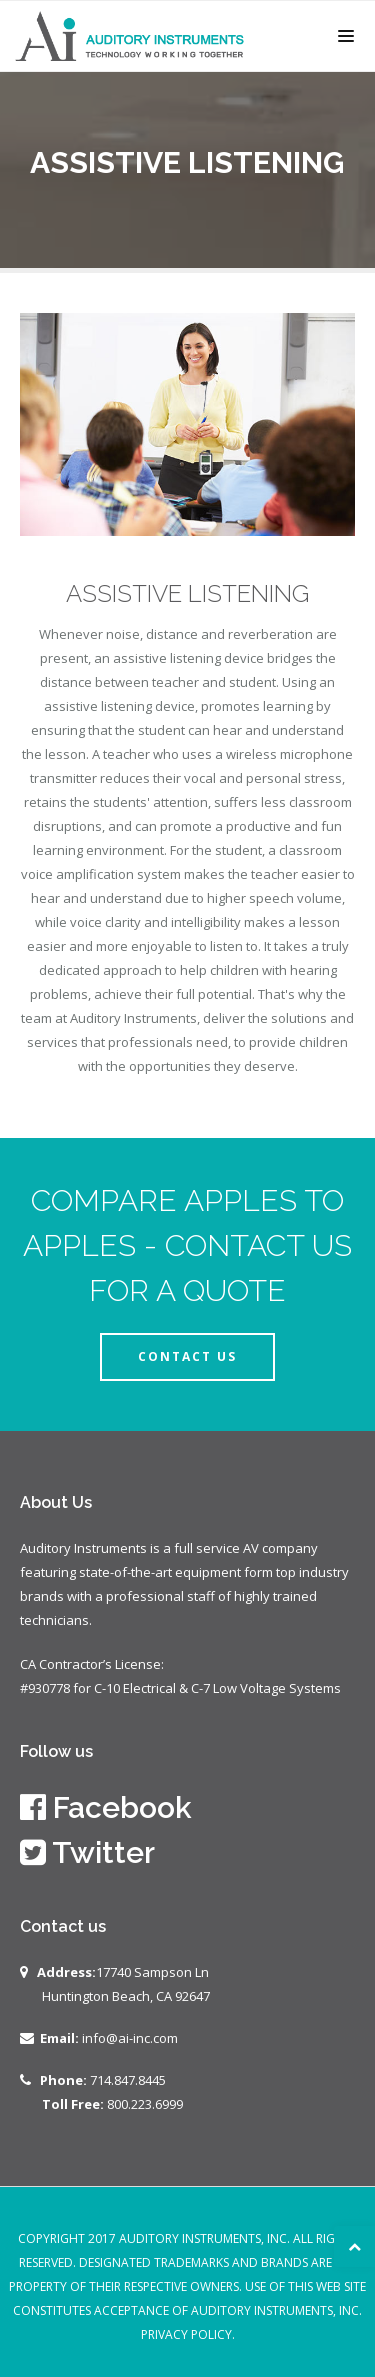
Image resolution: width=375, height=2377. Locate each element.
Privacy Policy (186, 2334)
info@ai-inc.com (130, 2038)
